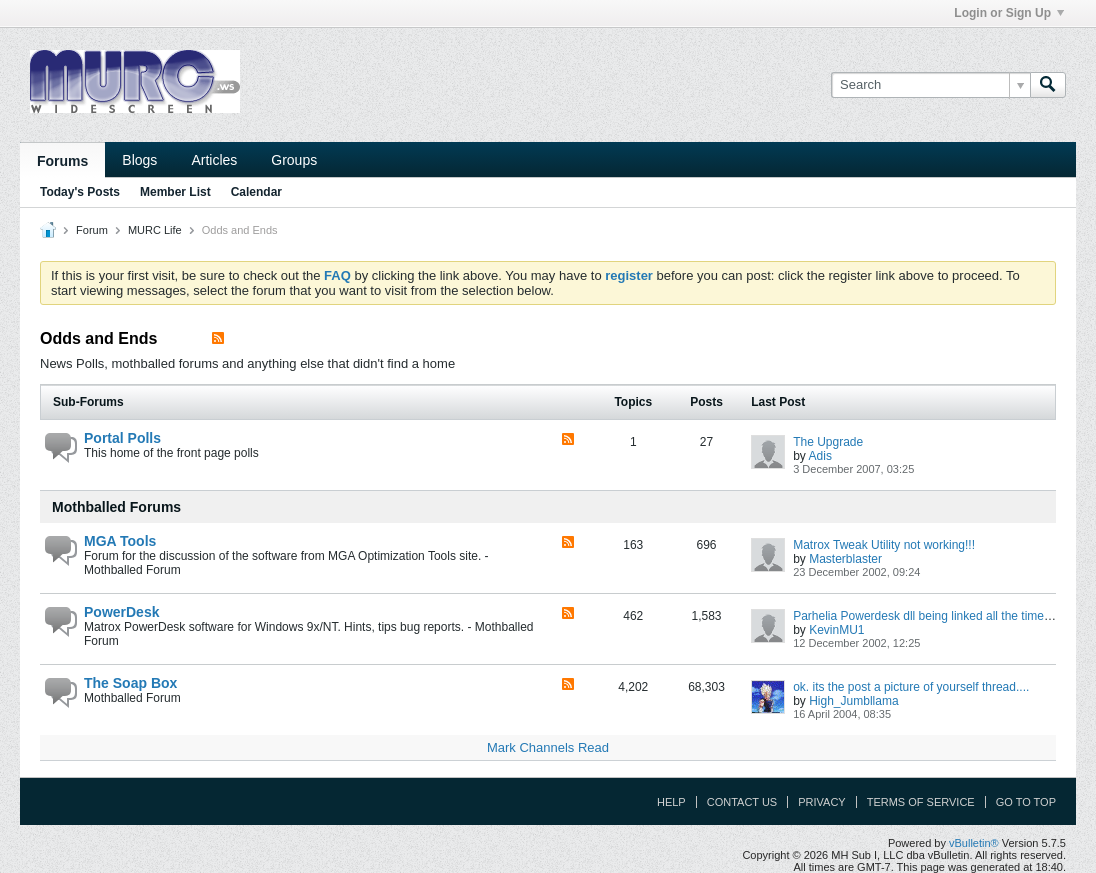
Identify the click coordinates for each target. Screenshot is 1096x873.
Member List (175, 192)
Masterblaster (845, 559)
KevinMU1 (836, 630)
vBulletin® (974, 843)
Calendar (256, 192)
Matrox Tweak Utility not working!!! (884, 545)
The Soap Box (130, 683)
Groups (294, 160)
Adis (820, 456)
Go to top (1026, 802)
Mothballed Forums (116, 507)
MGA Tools (120, 541)
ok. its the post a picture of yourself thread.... (911, 687)
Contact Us (742, 802)
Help (671, 802)
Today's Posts (80, 192)
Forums (62, 161)
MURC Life (155, 230)
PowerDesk (121, 612)
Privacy (821, 802)
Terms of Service (921, 802)
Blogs (139, 160)
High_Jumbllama (853, 701)
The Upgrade (828, 442)
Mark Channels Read (548, 747)
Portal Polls (122, 438)
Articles (214, 160)
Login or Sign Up (1009, 13)
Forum (92, 230)
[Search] (930, 85)
